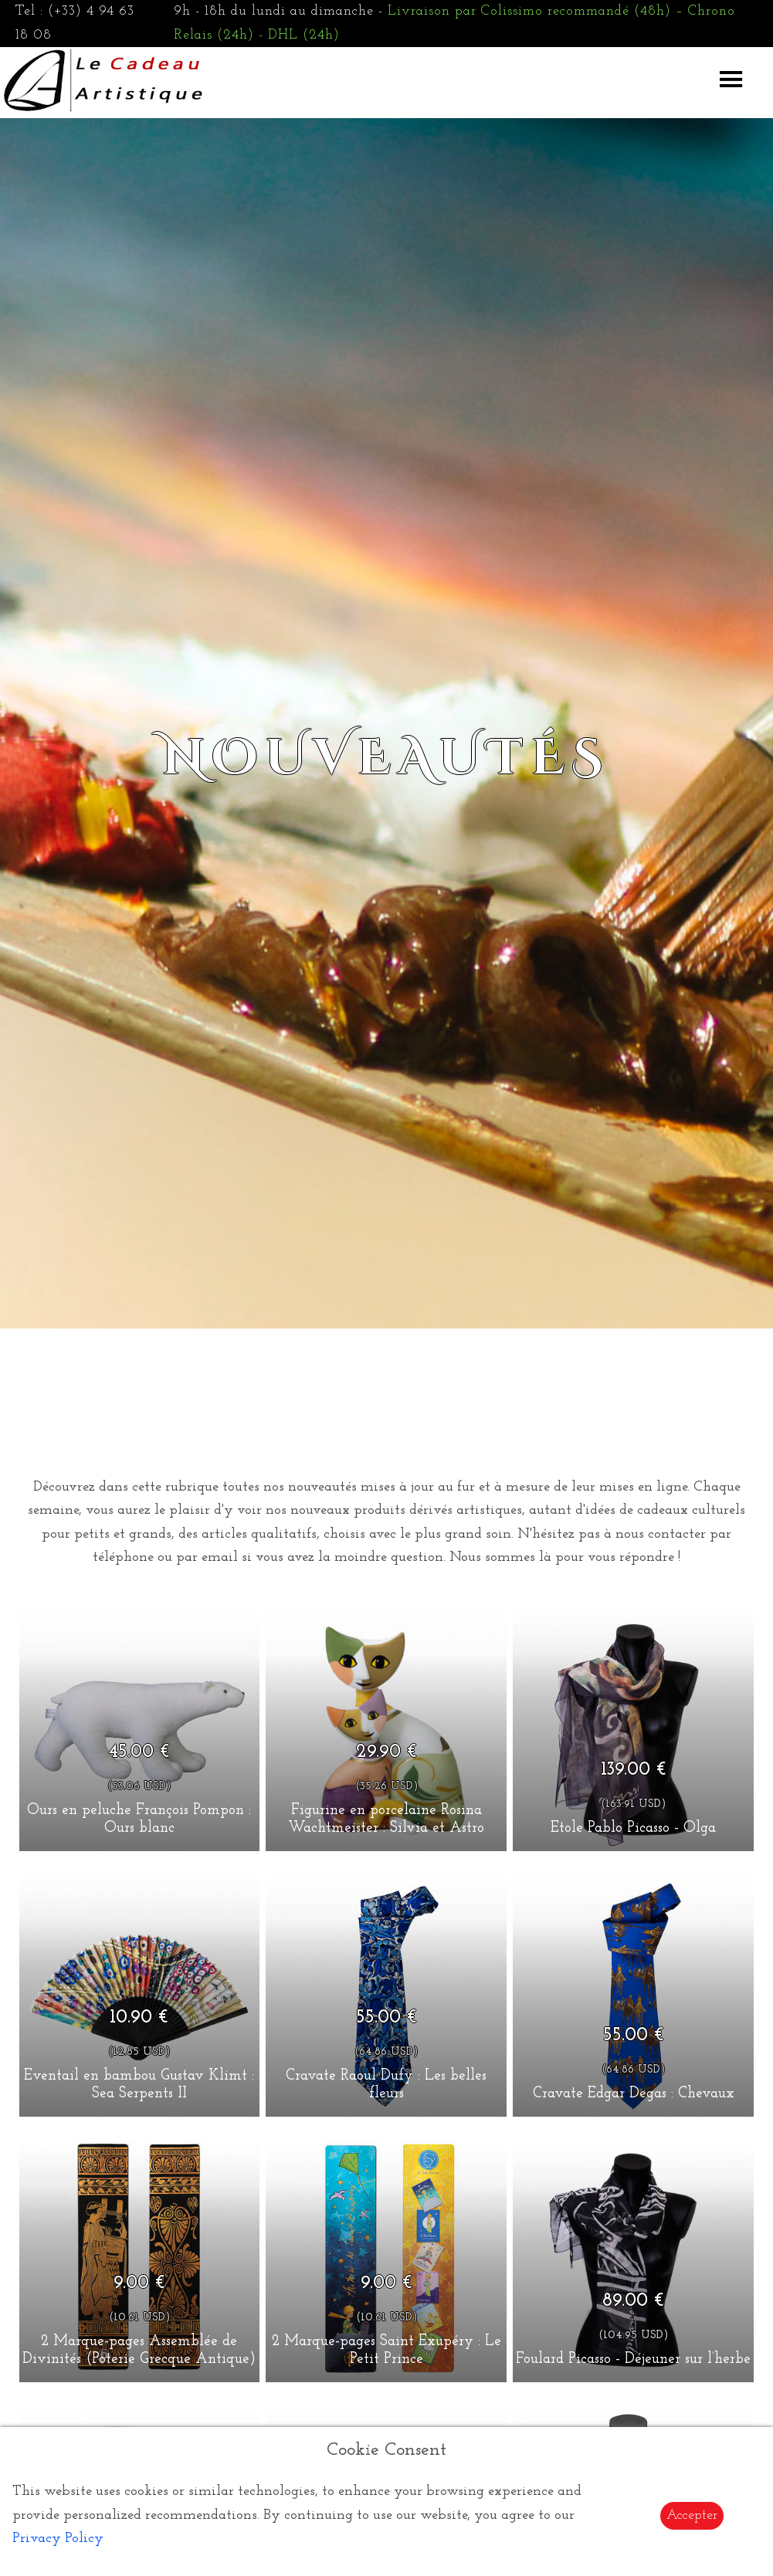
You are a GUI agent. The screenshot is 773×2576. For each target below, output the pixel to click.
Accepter (691, 2515)
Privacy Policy (57, 2538)
